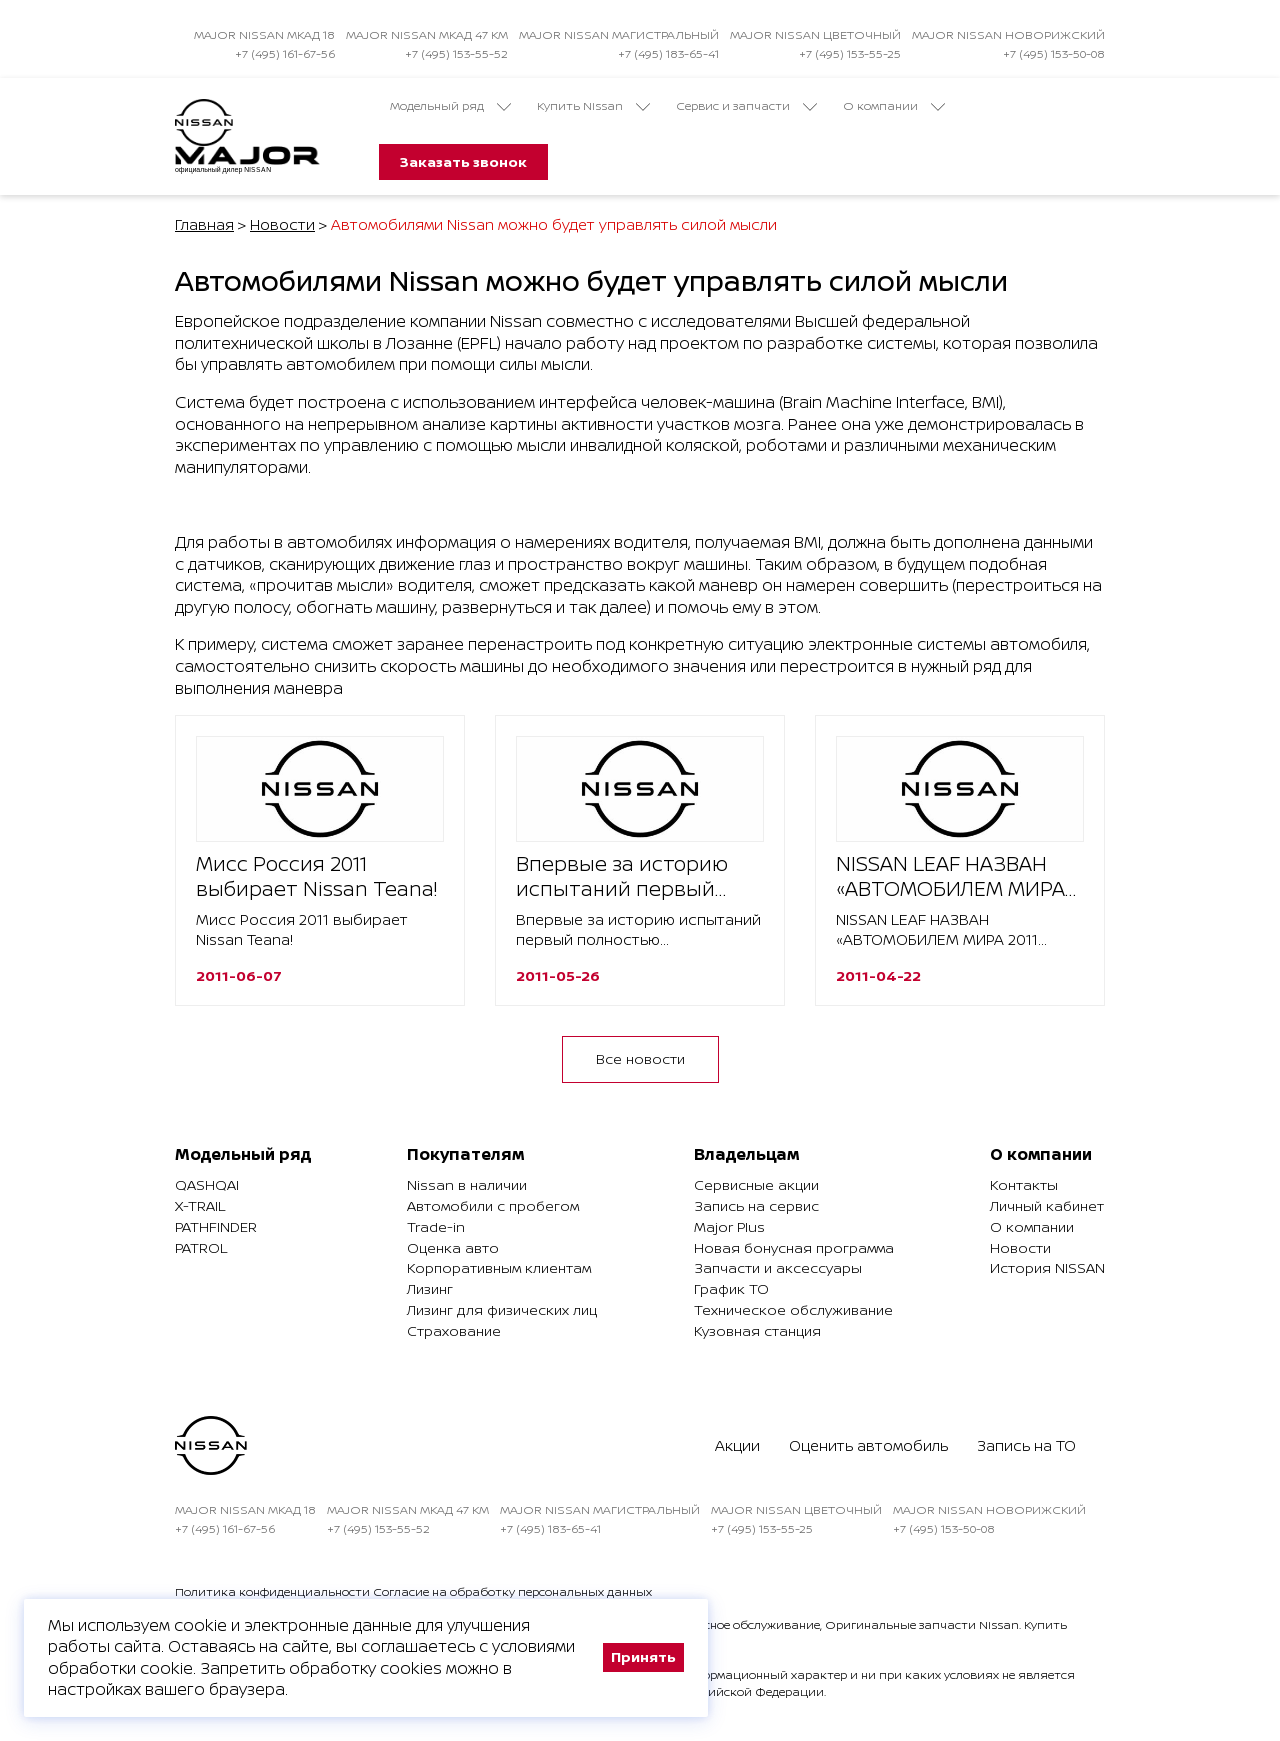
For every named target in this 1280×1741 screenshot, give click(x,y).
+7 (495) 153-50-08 (1054, 53)
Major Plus (729, 1226)
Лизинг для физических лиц (502, 1309)
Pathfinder (216, 1226)
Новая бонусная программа (794, 1247)
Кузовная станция (757, 1330)
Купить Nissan (593, 106)
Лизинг (430, 1288)
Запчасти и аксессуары (778, 1267)
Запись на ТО (1026, 1445)
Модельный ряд (450, 106)
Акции (737, 1445)
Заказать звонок (463, 161)
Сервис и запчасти (746, 106)
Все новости (640, 1058)
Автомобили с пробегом (493, 1205)
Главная (204, 224)
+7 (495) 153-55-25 (850, 53)
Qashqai (207, 1184)
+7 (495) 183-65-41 (668, 53)
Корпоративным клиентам (499, 1267)
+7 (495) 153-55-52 (456, 53)
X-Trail (200, 1205)
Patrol (201, 1247)
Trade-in (436, 1226)
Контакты (1024, 1184)
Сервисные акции (756, 1184)
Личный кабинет (1047, 1205)
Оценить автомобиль (868, 1445)
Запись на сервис (756, 1205)
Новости (282, 224)
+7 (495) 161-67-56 (285, 53)
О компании (894, 106)
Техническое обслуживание (793, 1309)
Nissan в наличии (467, 1184)
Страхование (454, 1330)
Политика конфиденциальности (272, 1591)
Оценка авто (453, 1247)
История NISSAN (1047, 1267)
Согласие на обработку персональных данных (512, 1591)
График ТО (731, 1288)
